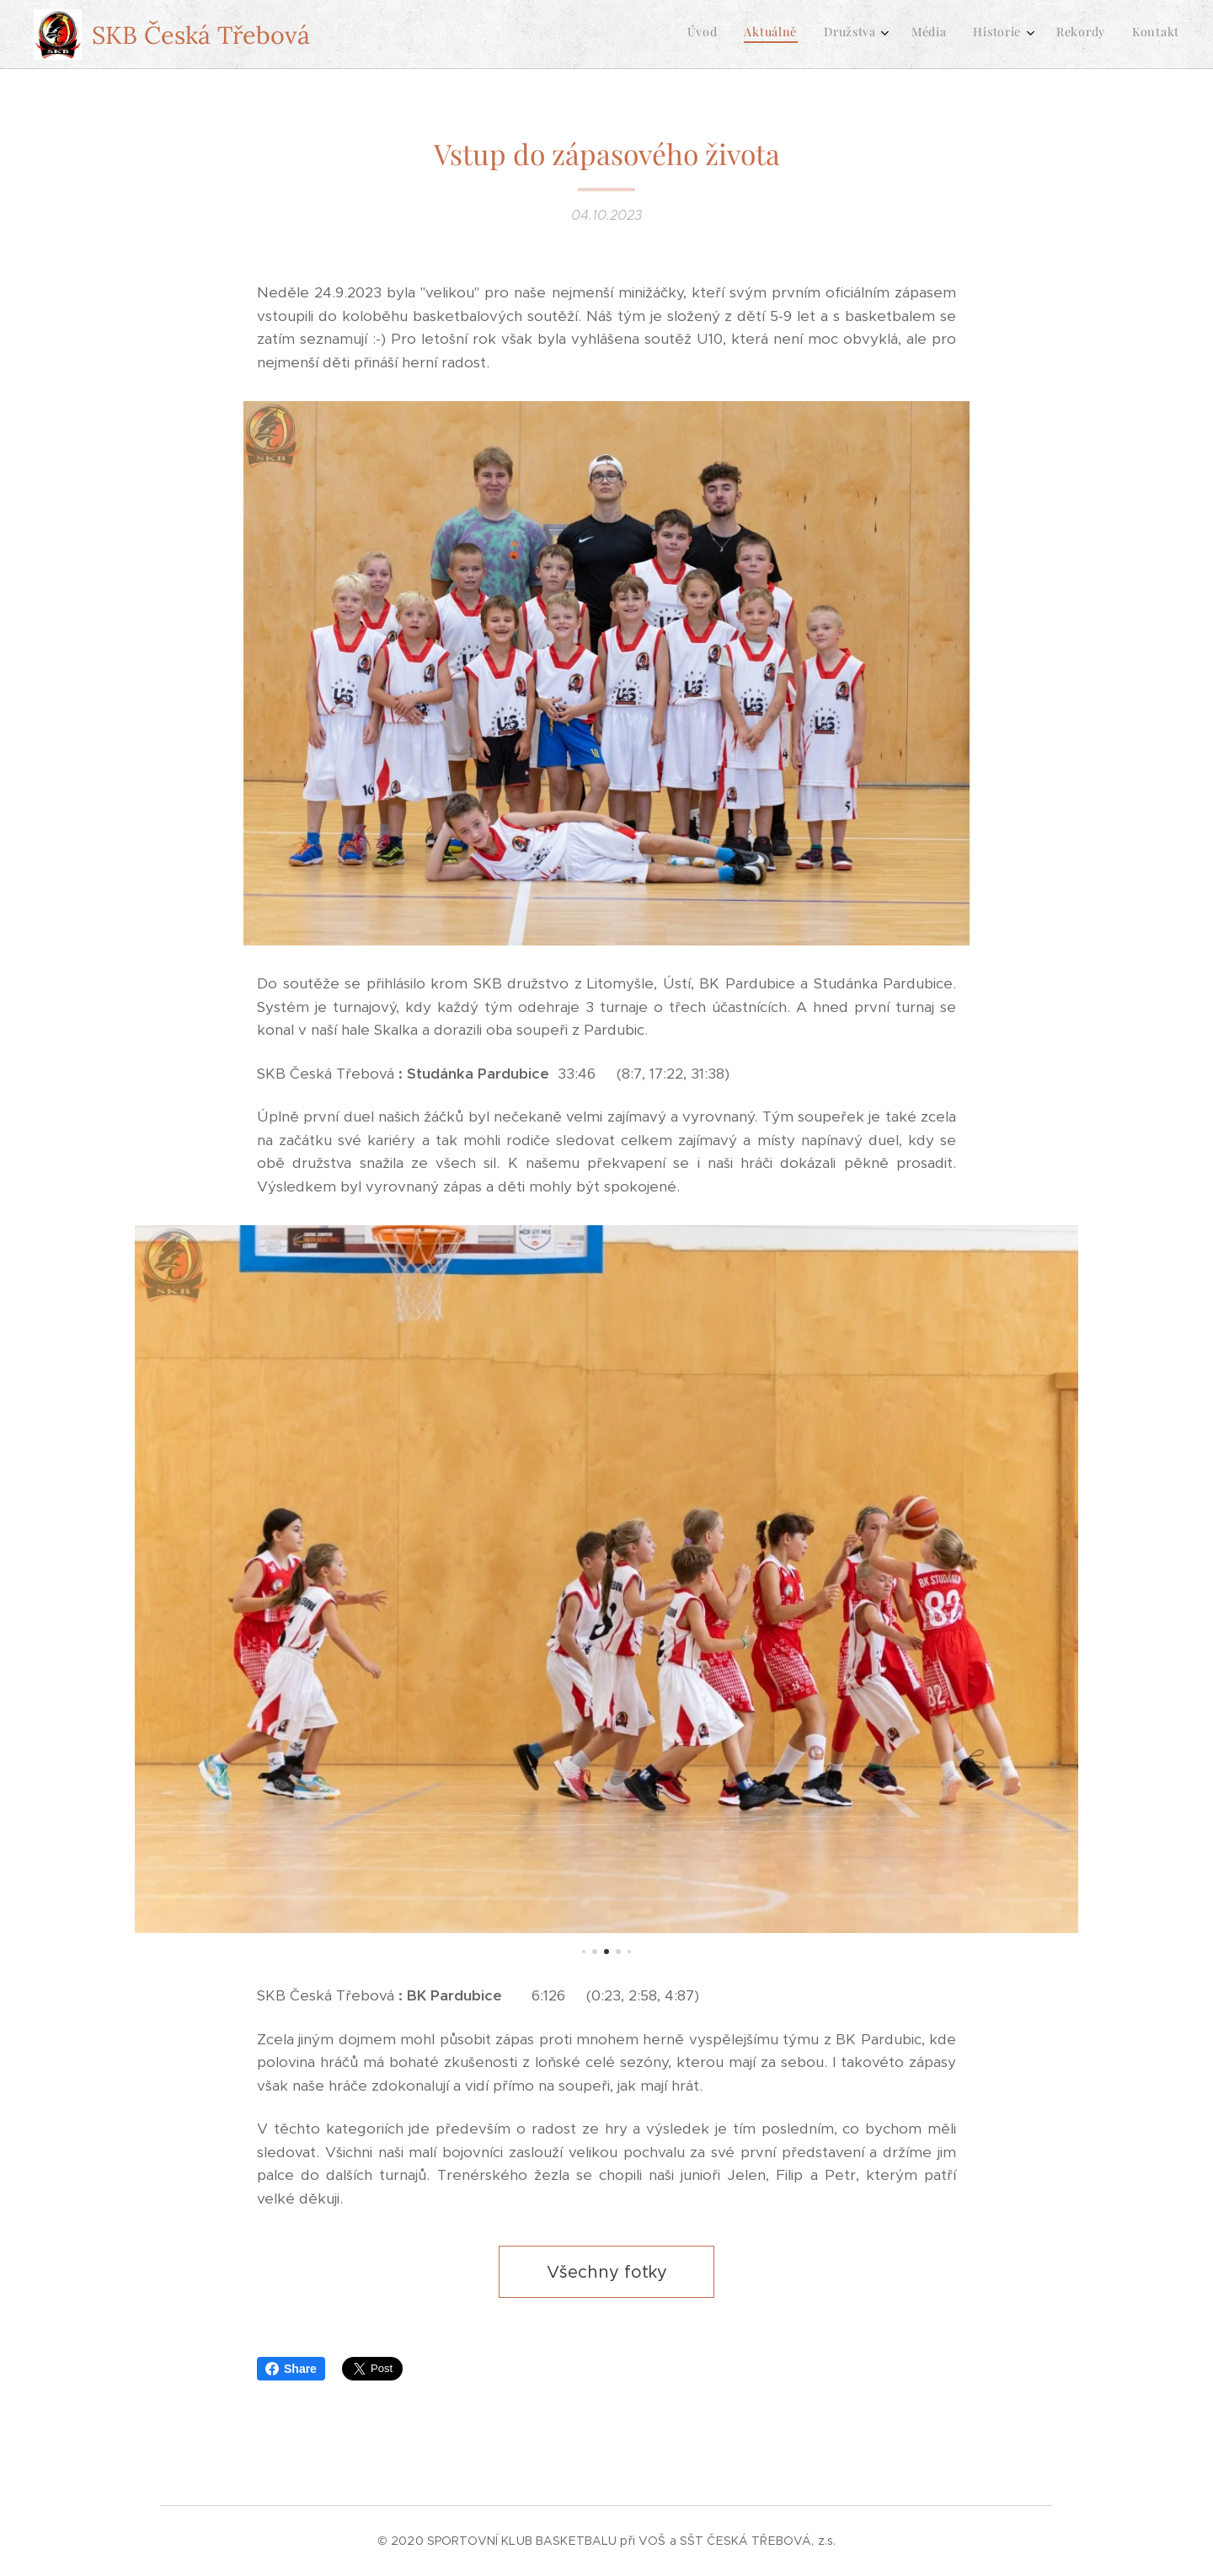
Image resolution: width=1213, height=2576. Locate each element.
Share (291, 2368)
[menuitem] (1005, 34)
